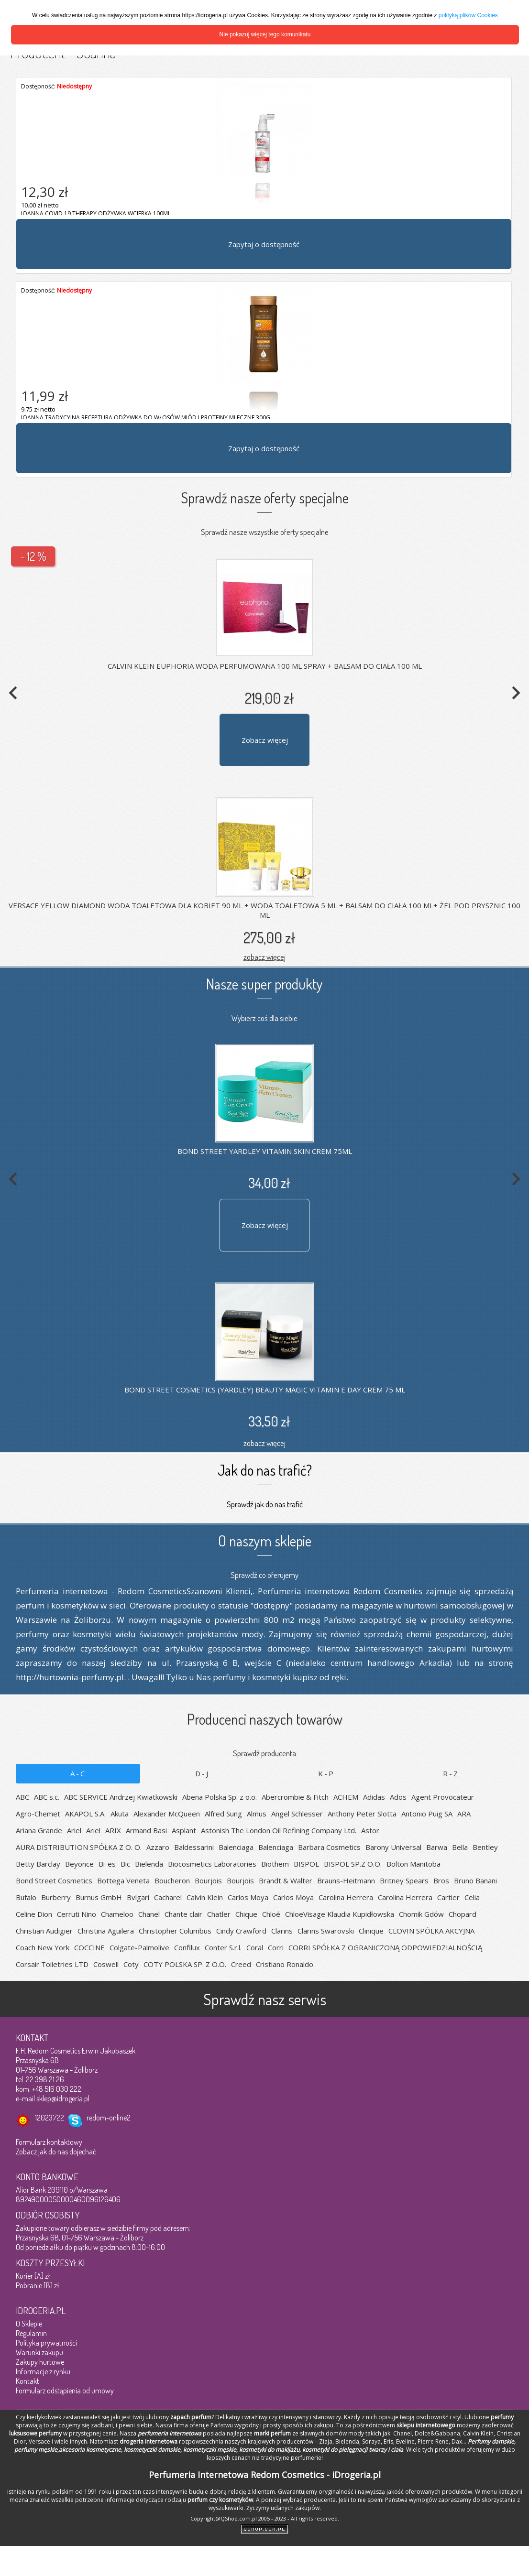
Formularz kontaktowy (49, 2142)
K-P (326, 1773)
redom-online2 (109, 2117)
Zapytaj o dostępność (263, 244)
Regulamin (31, 2333)
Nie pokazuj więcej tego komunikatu (265, 34)
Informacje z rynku (43, 2371)
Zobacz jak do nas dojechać (56, 2151)
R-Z (451, 1773)
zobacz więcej (264, 957)
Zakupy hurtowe (40, 2362)
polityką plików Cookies (468, 15)
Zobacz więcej (265, 740)
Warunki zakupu (39, 2352)
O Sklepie (29, 2323)
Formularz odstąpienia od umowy (65, 2390)
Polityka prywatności (46, 2343)
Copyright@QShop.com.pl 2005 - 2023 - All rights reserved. (264, 2518)
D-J (202, 1773)
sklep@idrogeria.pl (62, 2098)
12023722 (49, 2117)
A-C (78, 1773)
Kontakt (27, 2381)
